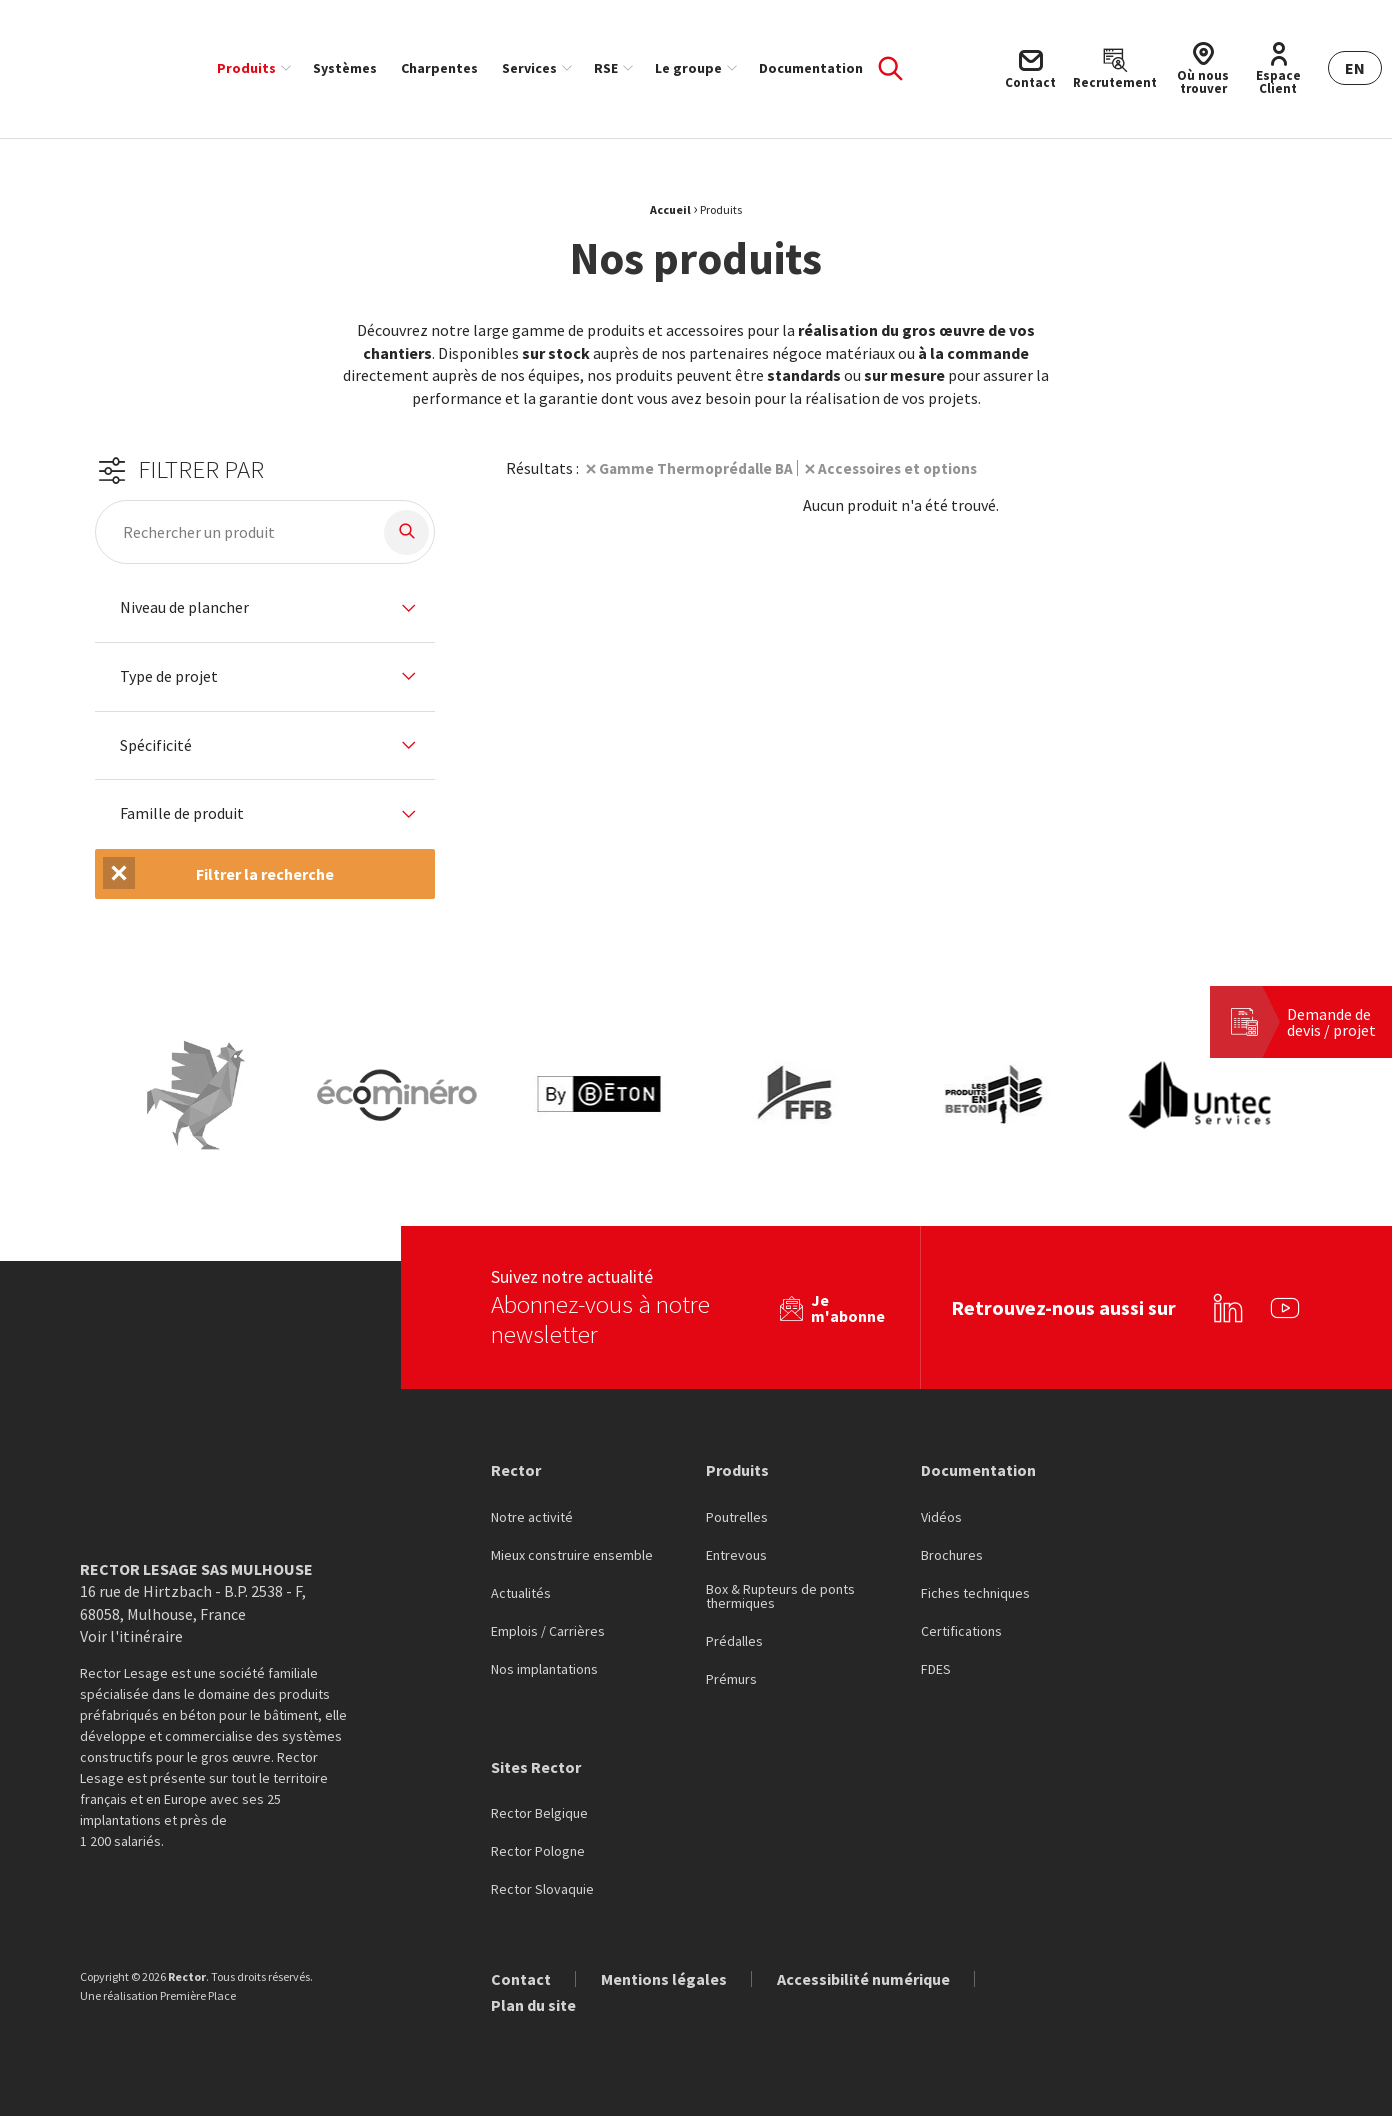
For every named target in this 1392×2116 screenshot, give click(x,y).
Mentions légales (664, 1967)
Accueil (670, 209)
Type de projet (169, 677)
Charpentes (439, 68)
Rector (516, 1458)
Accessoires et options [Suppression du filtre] (908, 468)
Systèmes (345, 68)
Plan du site (533, 1993)
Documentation (811, 68)
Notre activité (532, 1506)
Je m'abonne (848, 1296)
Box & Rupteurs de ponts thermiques (780, 1585)
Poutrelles (737, 1506)
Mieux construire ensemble (572, 1544)
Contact (521, 1967)
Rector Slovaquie (542, 1878)
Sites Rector (536, 1755)
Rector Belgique (539, 1802)
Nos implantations (544, 1658)
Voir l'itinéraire (131, 1624)
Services (529, 68)
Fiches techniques (975, 1582)
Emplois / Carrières (548, 1620)
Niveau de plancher (184, 608)
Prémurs (731, 1668)
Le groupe (688, 68)
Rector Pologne (538, 1840)
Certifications (961, 1620)
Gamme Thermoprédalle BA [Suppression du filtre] (699, 468)
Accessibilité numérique (863, 1967)
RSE (606, 68)
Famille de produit (182, 814)
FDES (936, 1658)
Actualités (521, 1582)
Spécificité (156, 745)
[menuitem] (253, 68)
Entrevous (736, 1544)
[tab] (265, 608)
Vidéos (941, 1506)
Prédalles (734, 1630)
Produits (246, 68)
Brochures (952, 1544)
